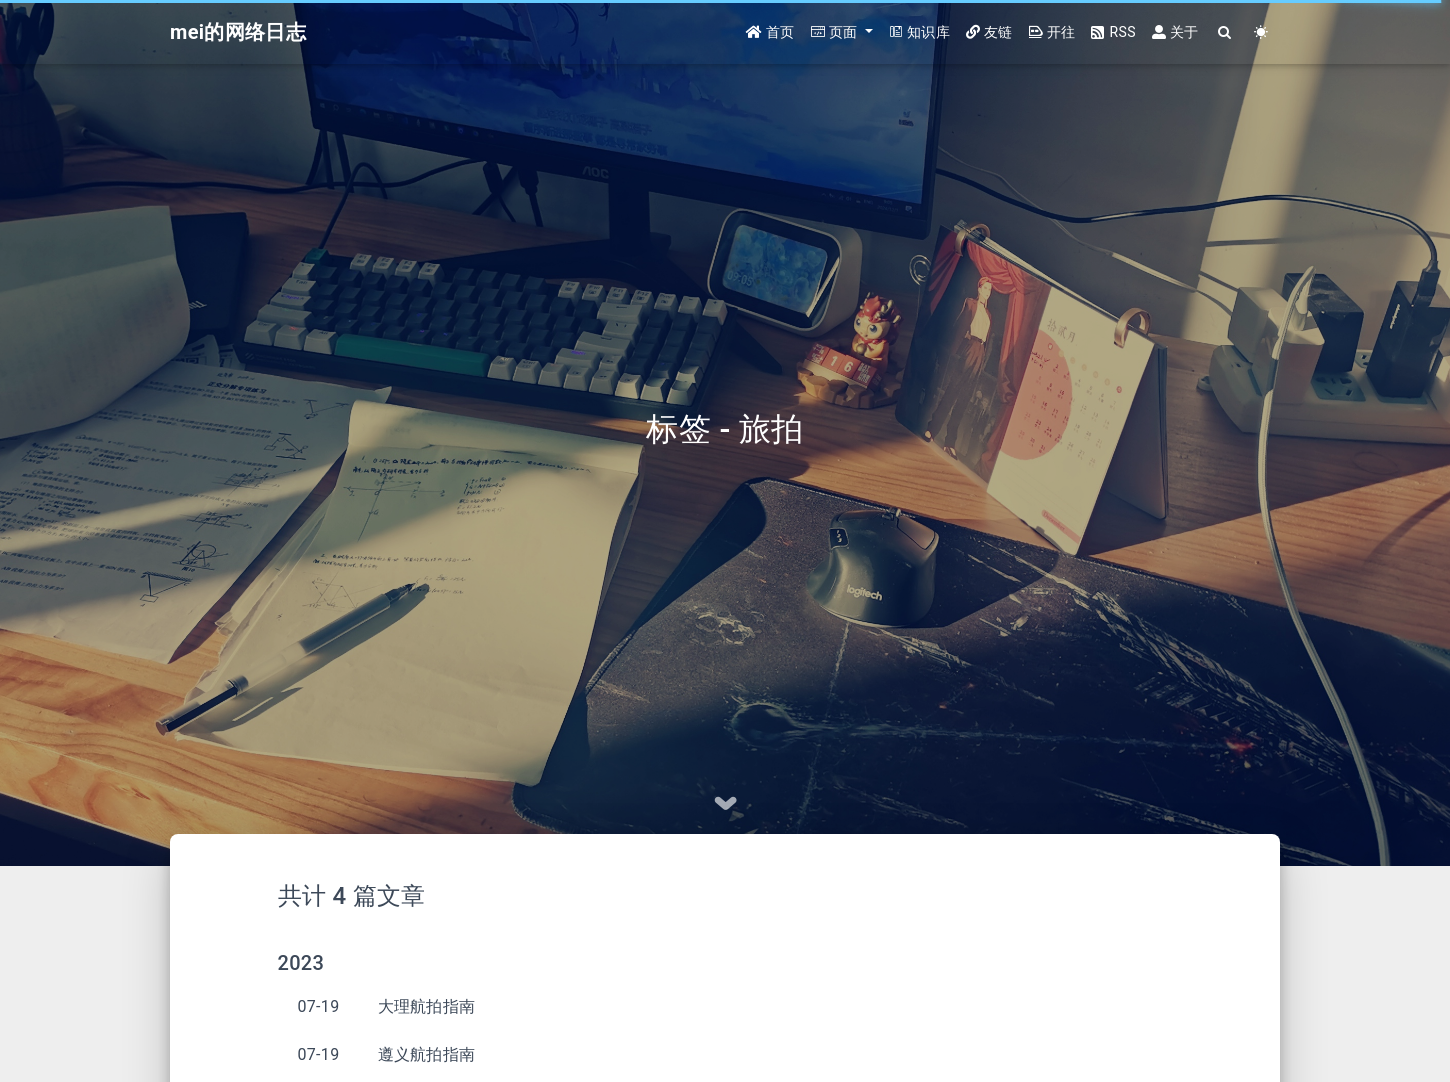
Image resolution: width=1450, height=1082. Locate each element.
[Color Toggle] (1261, 32)
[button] (842, 32)
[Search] (1225, 32)
